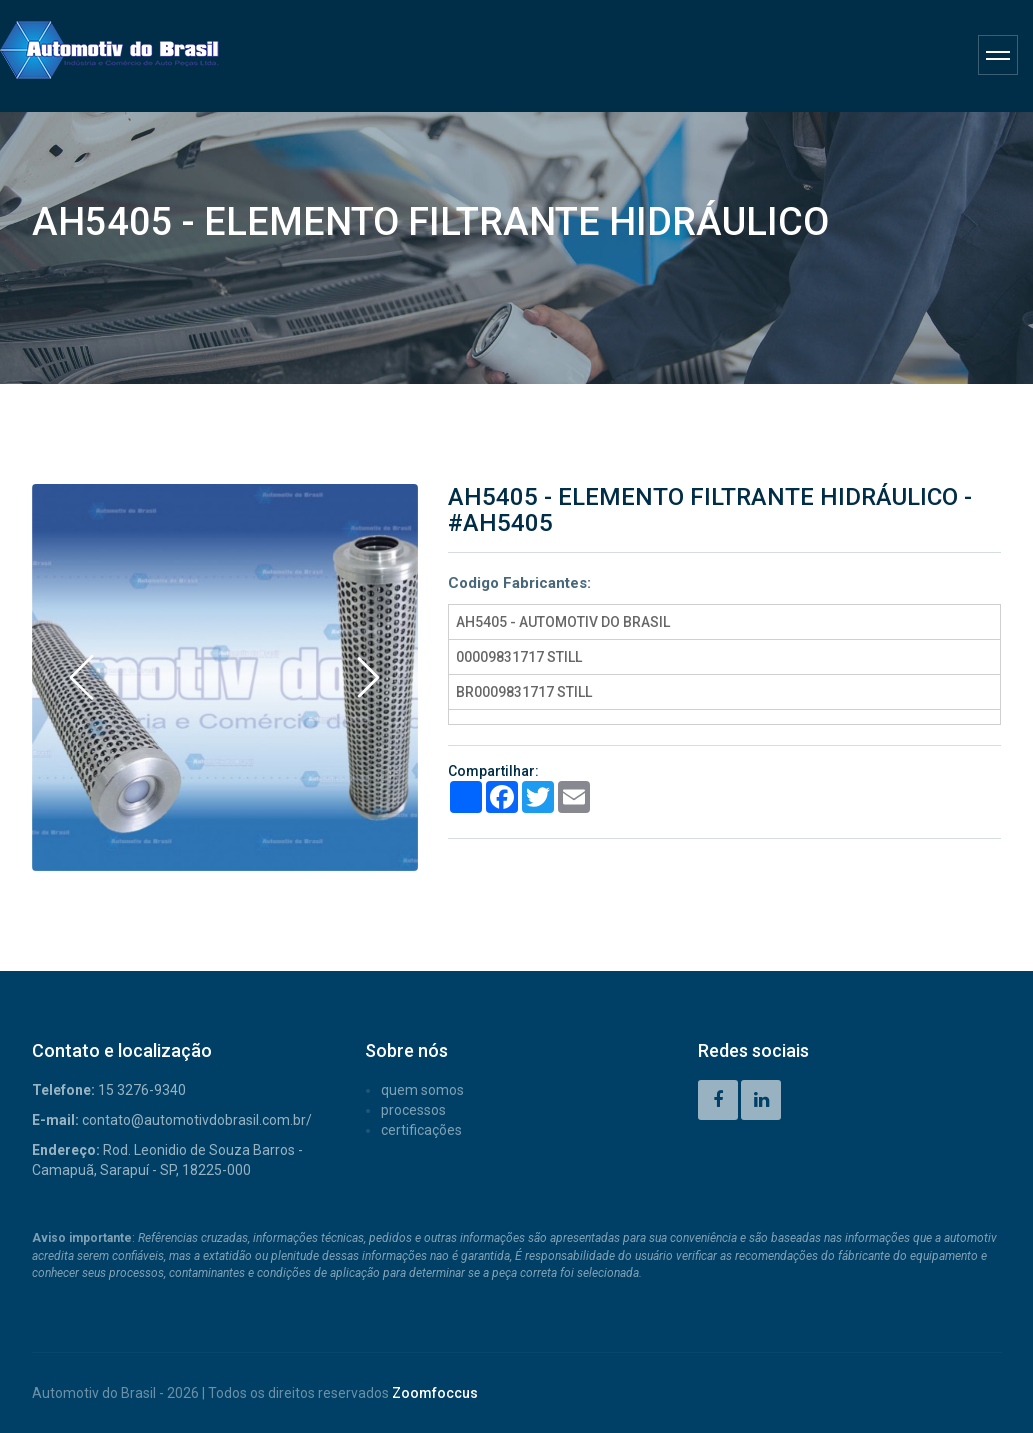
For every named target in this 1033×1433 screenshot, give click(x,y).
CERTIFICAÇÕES (421, 1130)
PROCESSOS (413, 1110)
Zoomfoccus (435, 1393)
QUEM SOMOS (422, 1090)
